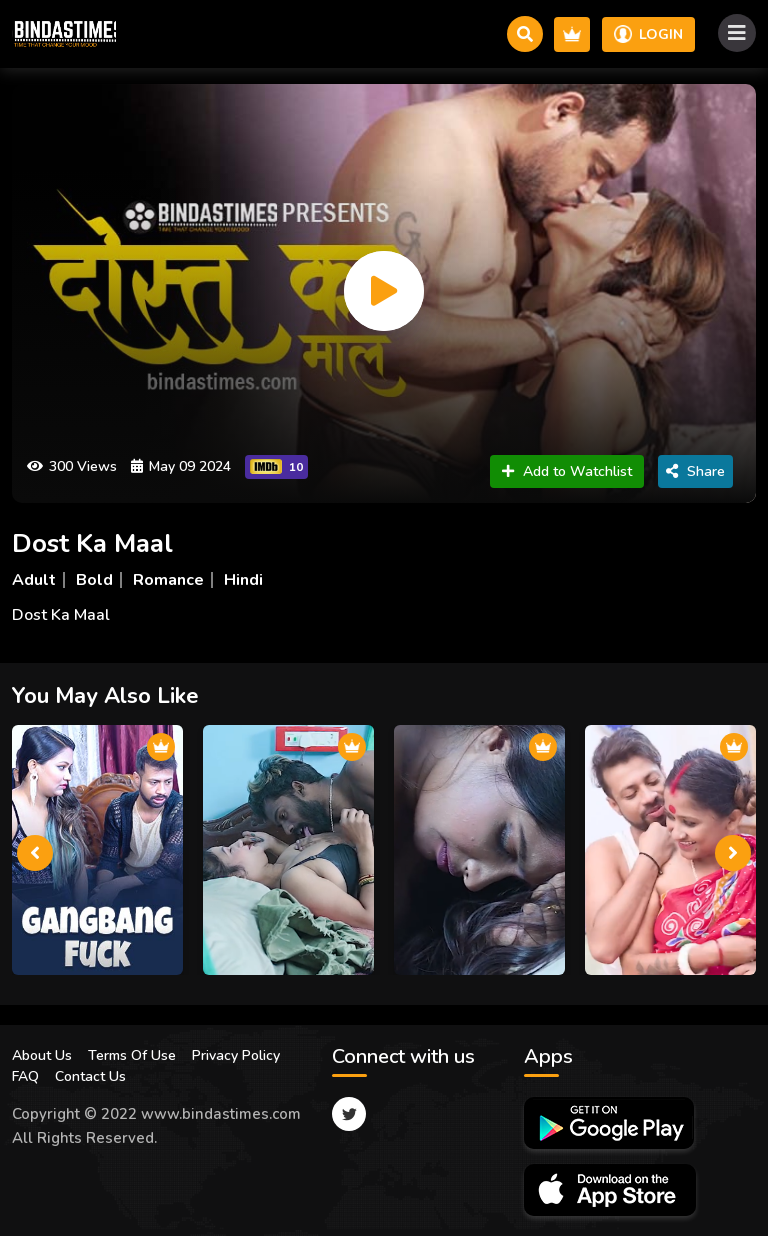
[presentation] (35, 853)
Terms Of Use (132, 1055)
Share (695, 471)
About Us (42, 1055)
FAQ (25, 1076)
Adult (34, 580)
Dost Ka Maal (92, 543)
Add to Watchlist (567, 471)
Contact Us (90, 1076)
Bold (94, 580)
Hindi (243, 580)
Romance (168, 580)
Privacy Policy (236, 1055)
